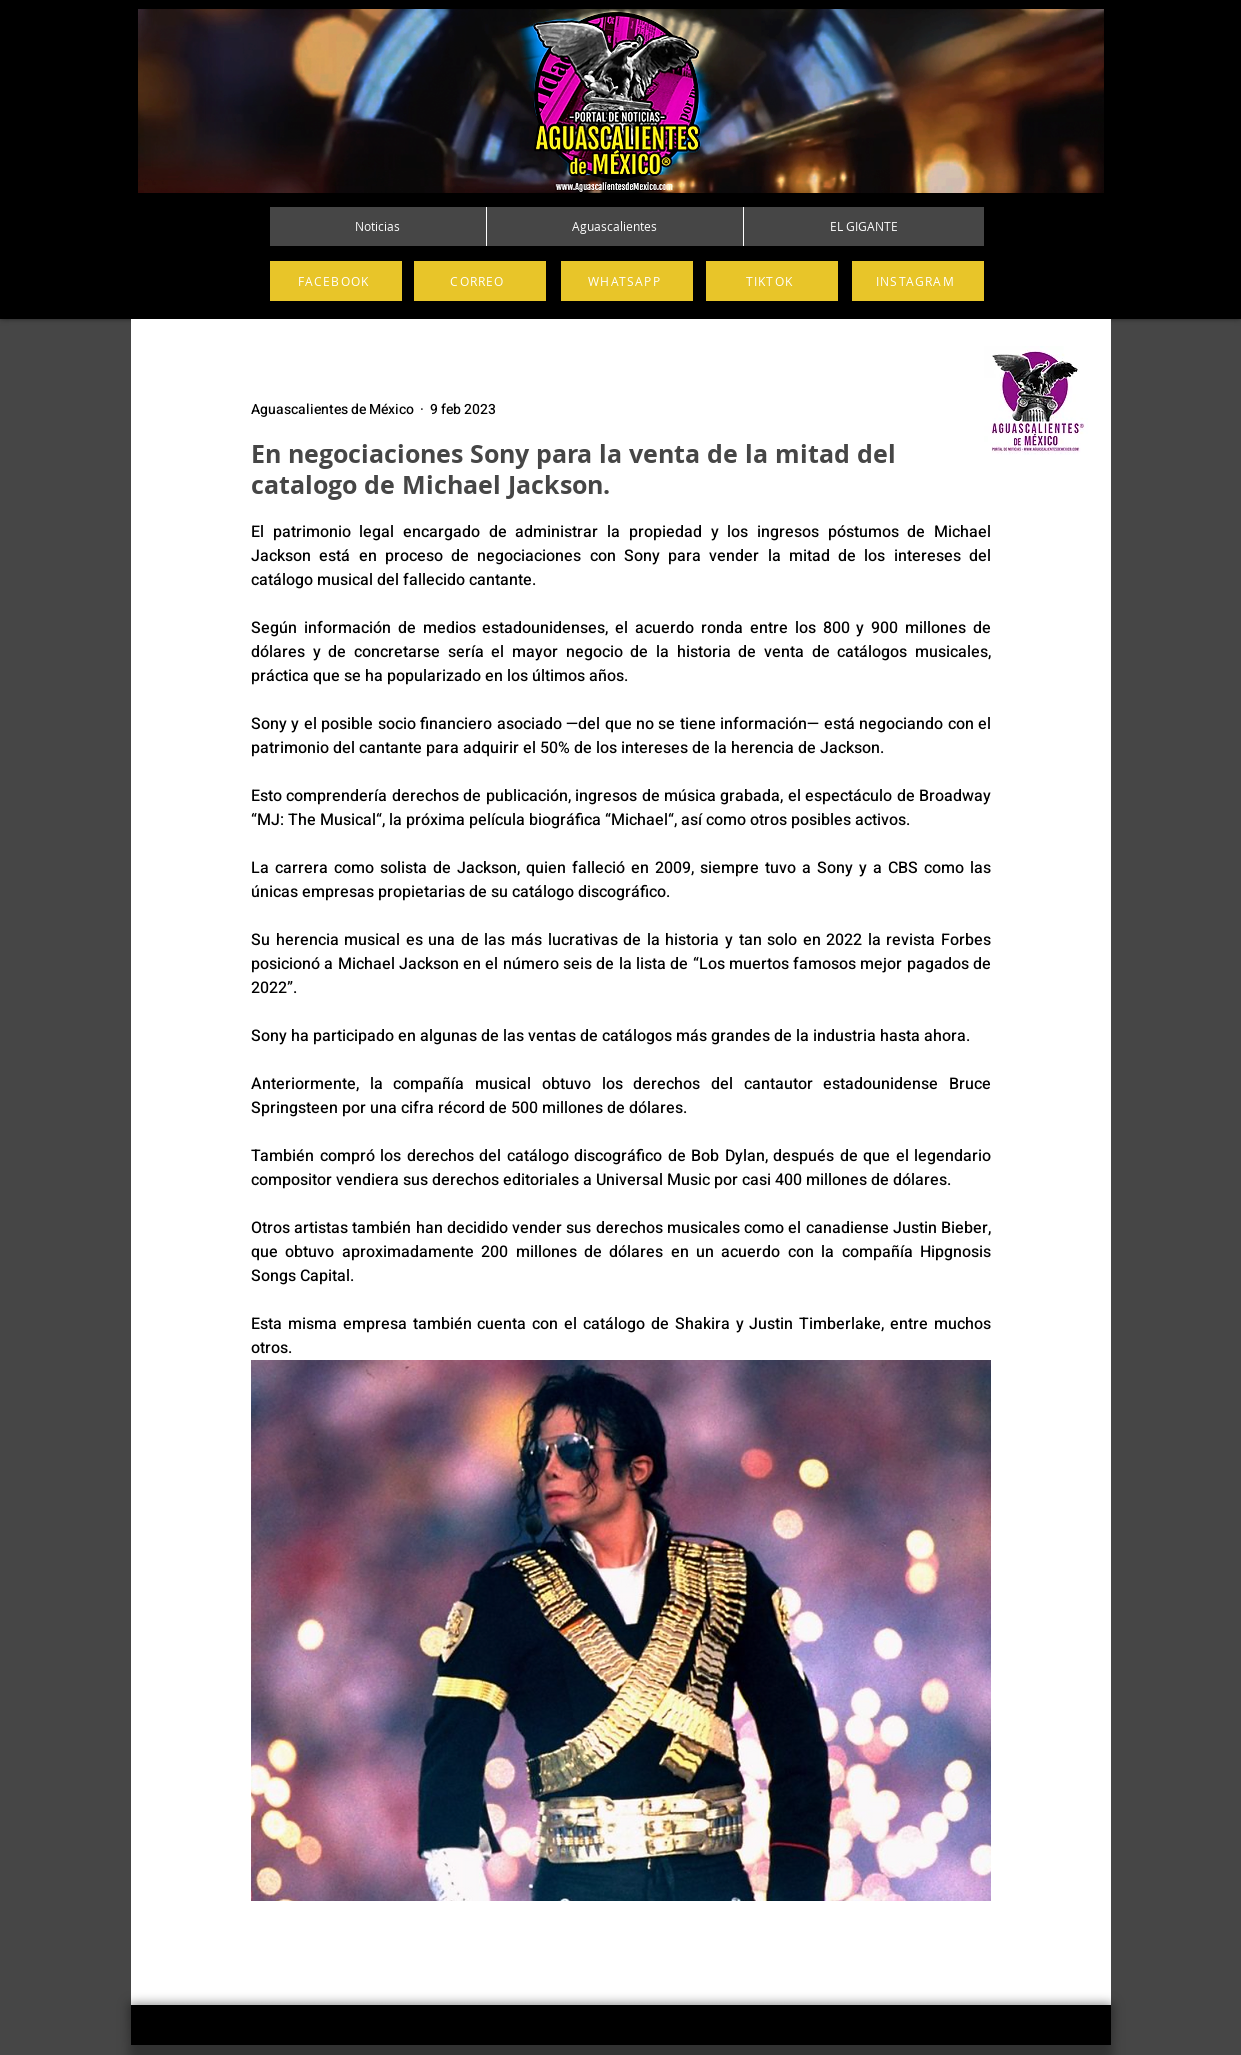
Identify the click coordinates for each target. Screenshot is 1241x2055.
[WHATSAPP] (627, 281)
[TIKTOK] (772, 281)
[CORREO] (480, 281)
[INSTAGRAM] (918, 281)
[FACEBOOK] (336, 281)
